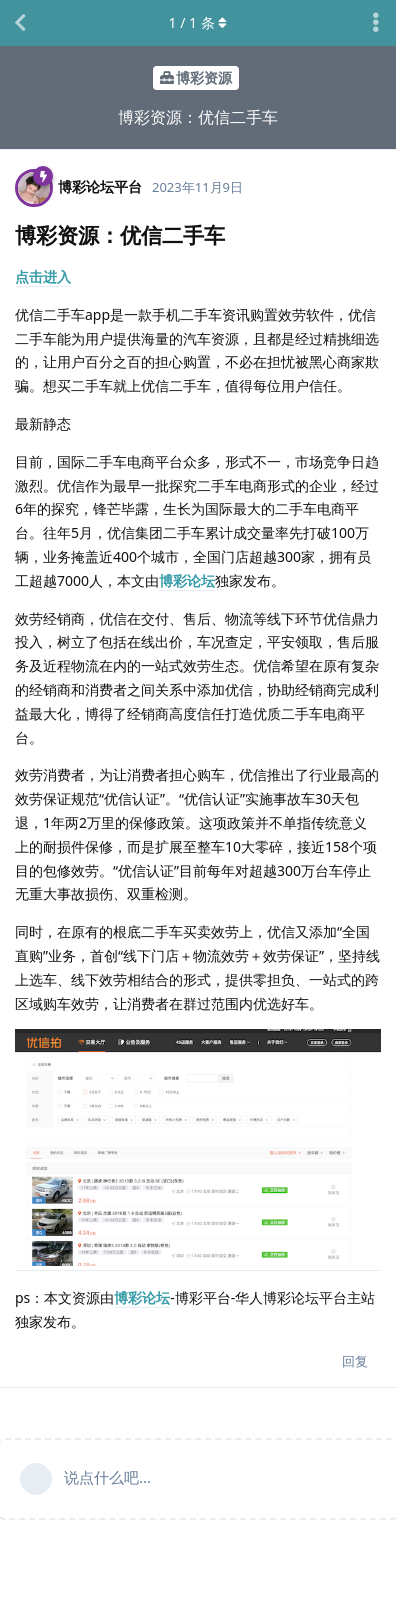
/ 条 (198, 22)
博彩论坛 (187, 580)
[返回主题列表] (20, 23)
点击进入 (43, 276)
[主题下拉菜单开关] (376, 23)
